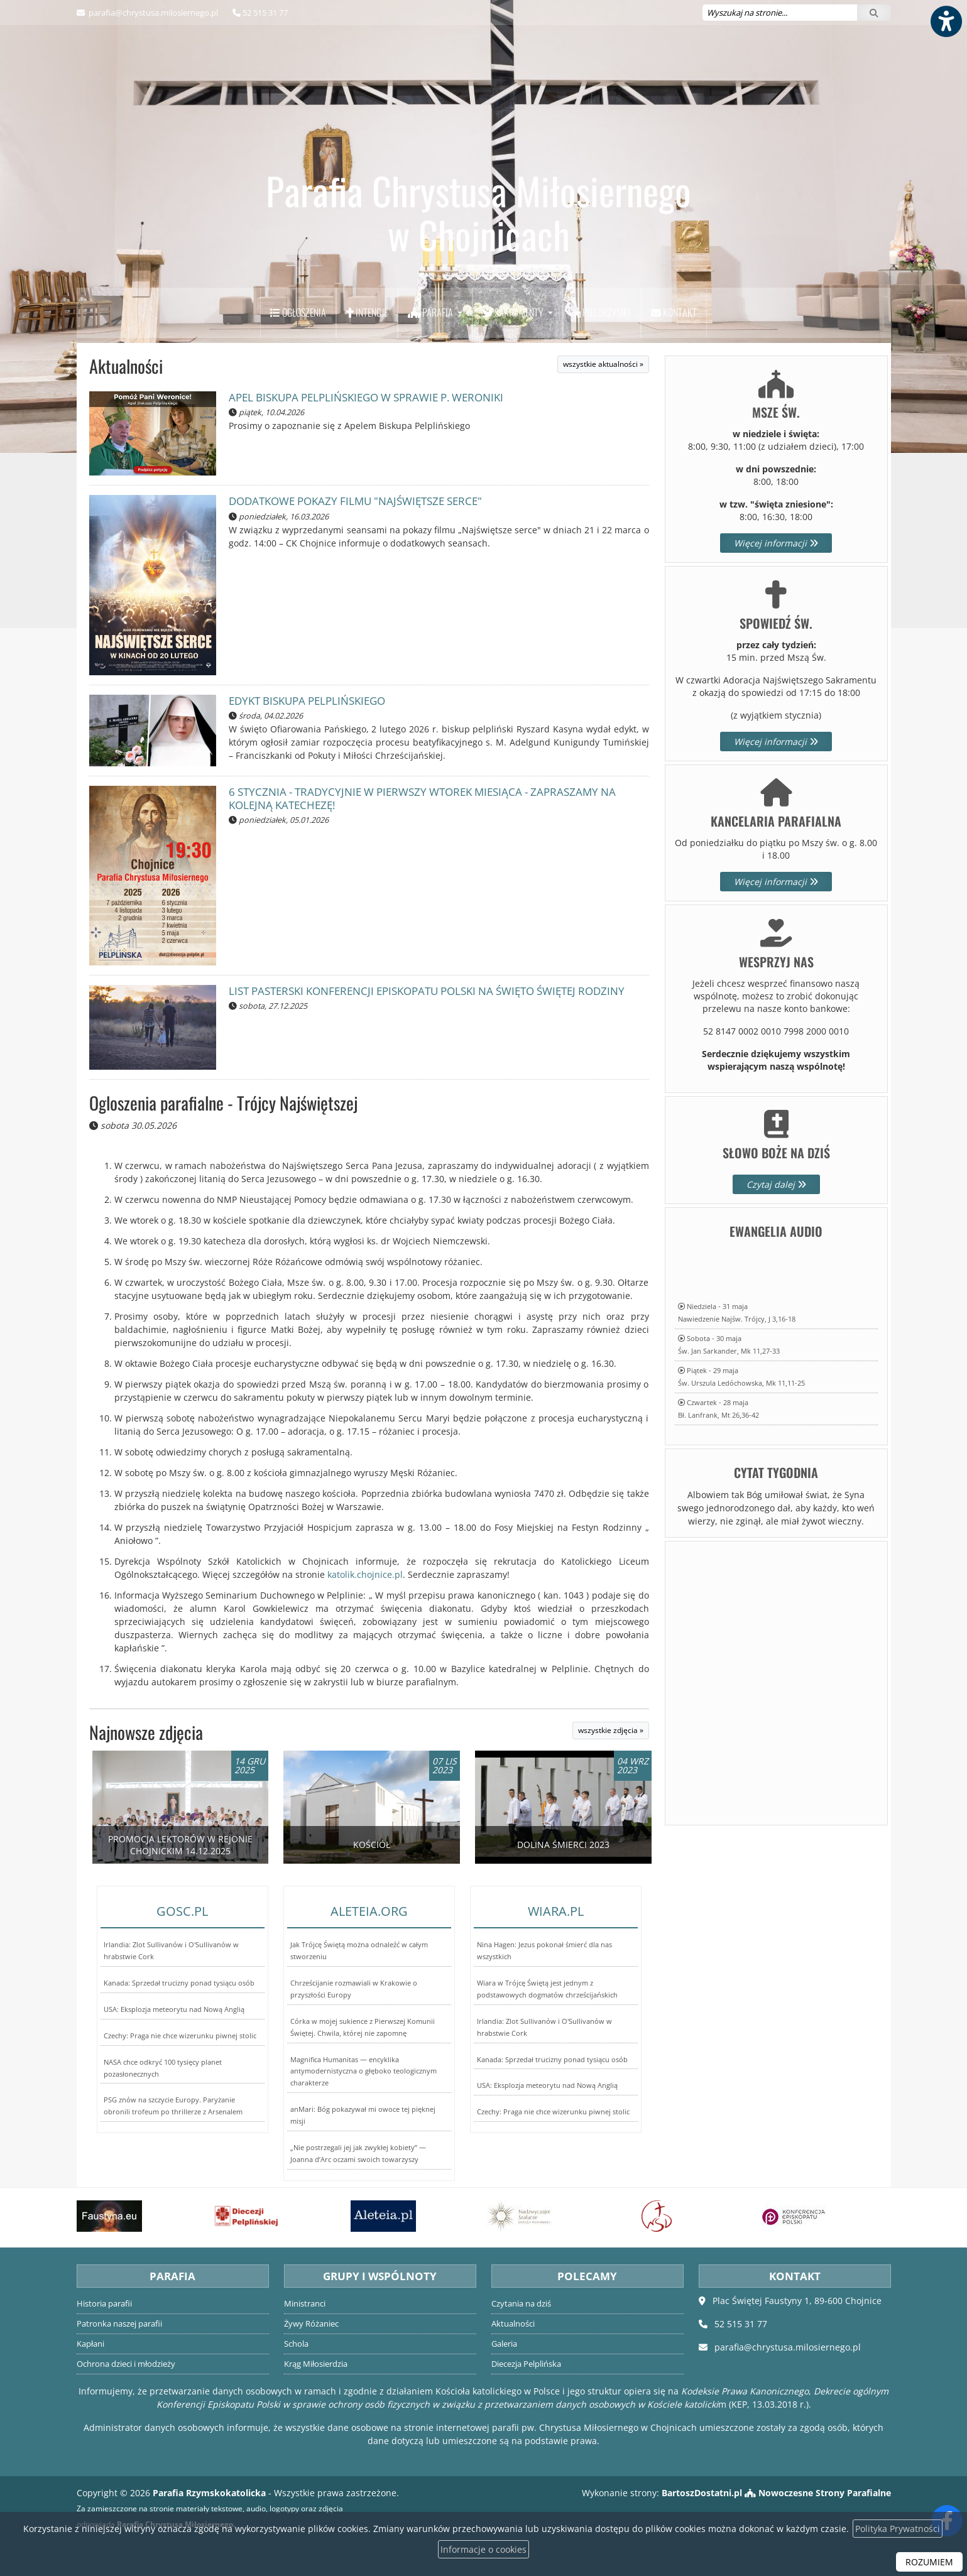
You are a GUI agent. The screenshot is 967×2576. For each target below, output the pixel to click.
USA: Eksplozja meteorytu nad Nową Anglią (174, 2009)
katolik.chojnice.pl (365, 1574)
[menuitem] (298, 313)
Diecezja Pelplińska (526, 2364)
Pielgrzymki (602, 312)
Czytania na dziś (521, 2303)
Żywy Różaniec (311, 2323)
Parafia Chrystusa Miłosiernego (478, 212)
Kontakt (674, 312)
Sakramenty (514, 312)
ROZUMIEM (929, 2562)
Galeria (504, 2344)
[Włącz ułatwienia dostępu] (946, 21)
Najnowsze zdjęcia (146, 1732)
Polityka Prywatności (897, 2529)
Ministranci (304, 2303)
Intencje (367, 312)
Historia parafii (104, 2303)
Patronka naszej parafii (119, 2323)
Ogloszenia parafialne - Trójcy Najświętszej (223, 1103)
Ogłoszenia (298, 312)
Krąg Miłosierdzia (315, 2364)
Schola (296, 2344)
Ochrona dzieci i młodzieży (126, 2364)
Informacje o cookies (483, 2549)
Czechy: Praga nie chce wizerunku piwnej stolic (180, 2035)
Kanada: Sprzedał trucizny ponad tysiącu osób (179, 1982)
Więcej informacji (776, 543)
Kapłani (90, 2344)
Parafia (431, 312)
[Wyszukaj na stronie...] (780, 12)
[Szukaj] (874, 12)
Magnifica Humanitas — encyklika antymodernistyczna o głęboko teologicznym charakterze (363, 2071)
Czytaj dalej (776, 1184)
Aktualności (126, 366)
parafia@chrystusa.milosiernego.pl (152, 12)
